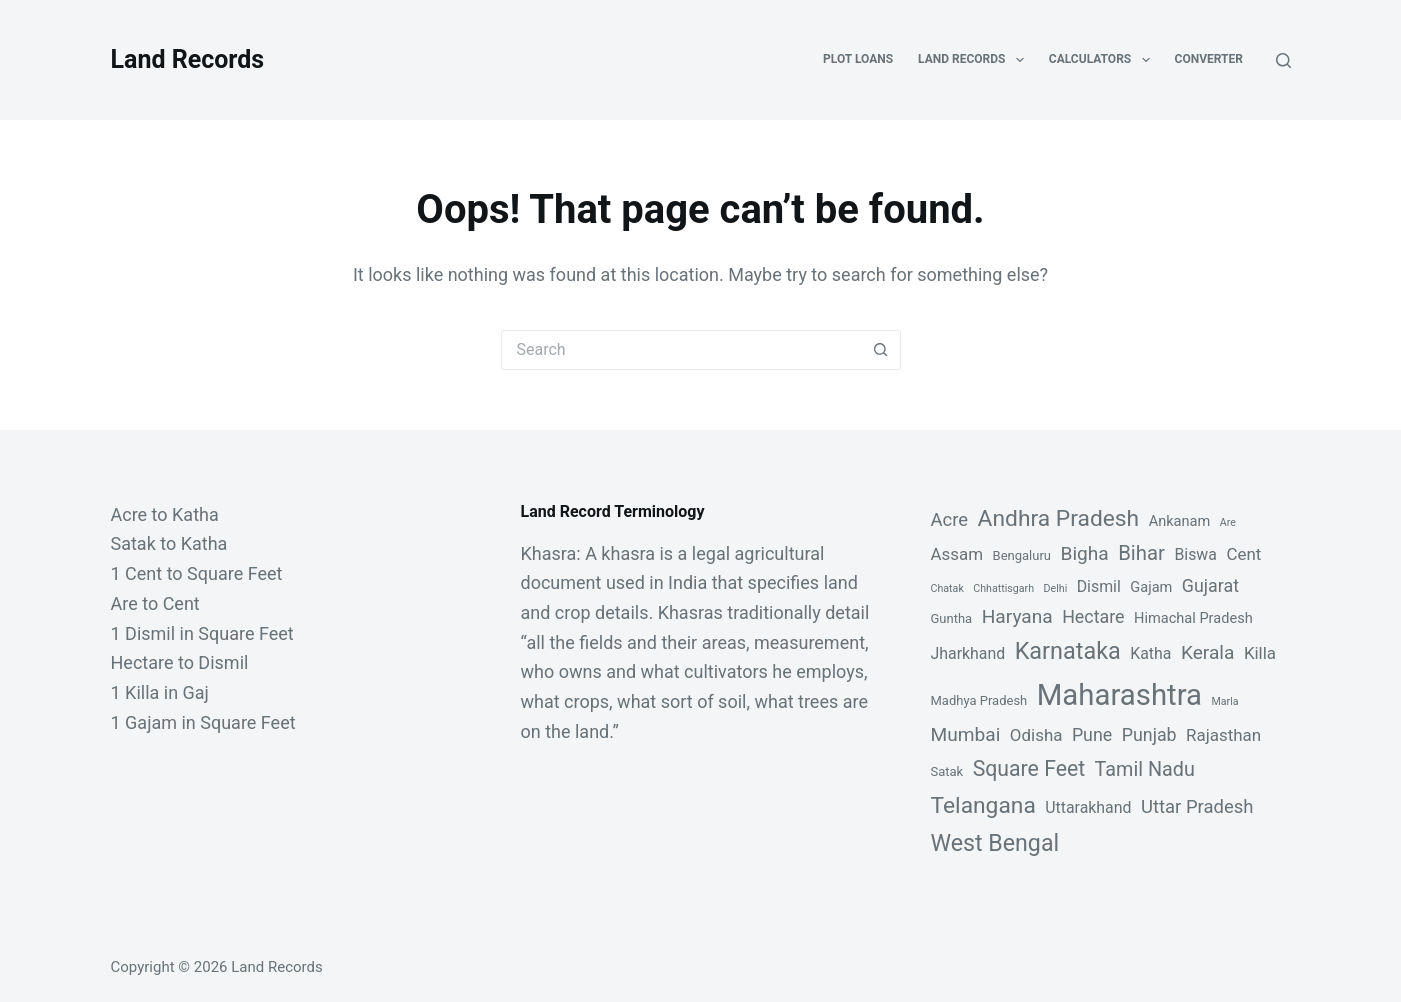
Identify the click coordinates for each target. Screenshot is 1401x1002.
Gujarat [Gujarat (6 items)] (1210, 585)
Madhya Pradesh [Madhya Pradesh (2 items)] (979, 700)
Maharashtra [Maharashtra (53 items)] (1119, 695)
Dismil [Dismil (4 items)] (1099, 586)
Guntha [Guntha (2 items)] (952, 618)
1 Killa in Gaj (160, 692)
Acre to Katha (165, 514)
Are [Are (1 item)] (1228, 522)
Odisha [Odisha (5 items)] (1036, 735)
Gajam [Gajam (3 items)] (1151, 587)
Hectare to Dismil (180, 662)
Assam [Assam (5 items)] (957, 554)
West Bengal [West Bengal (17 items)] (995, 843)
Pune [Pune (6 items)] (1092, 734)
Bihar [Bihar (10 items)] (1141, 553)
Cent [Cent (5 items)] (1243, 554)
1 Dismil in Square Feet (202, 633)
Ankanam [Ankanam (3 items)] (1180, 521)
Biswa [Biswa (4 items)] (1195, 554)
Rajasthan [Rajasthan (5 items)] (1223, 735)
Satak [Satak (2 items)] (947, 771)
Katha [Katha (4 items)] (1150, 653)
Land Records (188, 59)
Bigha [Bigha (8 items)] (1084, 553)
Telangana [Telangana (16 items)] (983, 805)
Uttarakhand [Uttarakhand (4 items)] (1088, 807)
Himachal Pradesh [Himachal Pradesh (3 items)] (1193, 618)
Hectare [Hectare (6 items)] (1093, 616)
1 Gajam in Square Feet (203, 722)
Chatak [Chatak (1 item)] (947, 588)
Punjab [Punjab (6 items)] (1149, 734)
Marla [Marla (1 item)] (1224, 701)
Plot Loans (858, 59)
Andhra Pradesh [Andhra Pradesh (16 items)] (1059, 518)
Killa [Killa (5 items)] (1260, 653)
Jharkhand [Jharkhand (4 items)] (968, 653)
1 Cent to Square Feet (197, 573)
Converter (1209, 59)
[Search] (1283, 60)
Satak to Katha (169, 543)
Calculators (1103, 60)
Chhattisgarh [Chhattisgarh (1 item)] (1003, 588)
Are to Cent (155, 603)
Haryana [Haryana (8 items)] (1017, 616)
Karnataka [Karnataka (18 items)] (1068, 651)
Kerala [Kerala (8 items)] (1208, 652)
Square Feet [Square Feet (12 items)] (1029, 768)
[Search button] (881, 350)
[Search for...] (681, 350)
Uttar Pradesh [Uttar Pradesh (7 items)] (1197, 807)
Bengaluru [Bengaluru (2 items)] (1022, 555)
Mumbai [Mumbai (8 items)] (966, 734)
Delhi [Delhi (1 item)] (1056, 588)
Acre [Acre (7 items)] (950, 520)
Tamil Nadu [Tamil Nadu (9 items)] (1145, 769)
